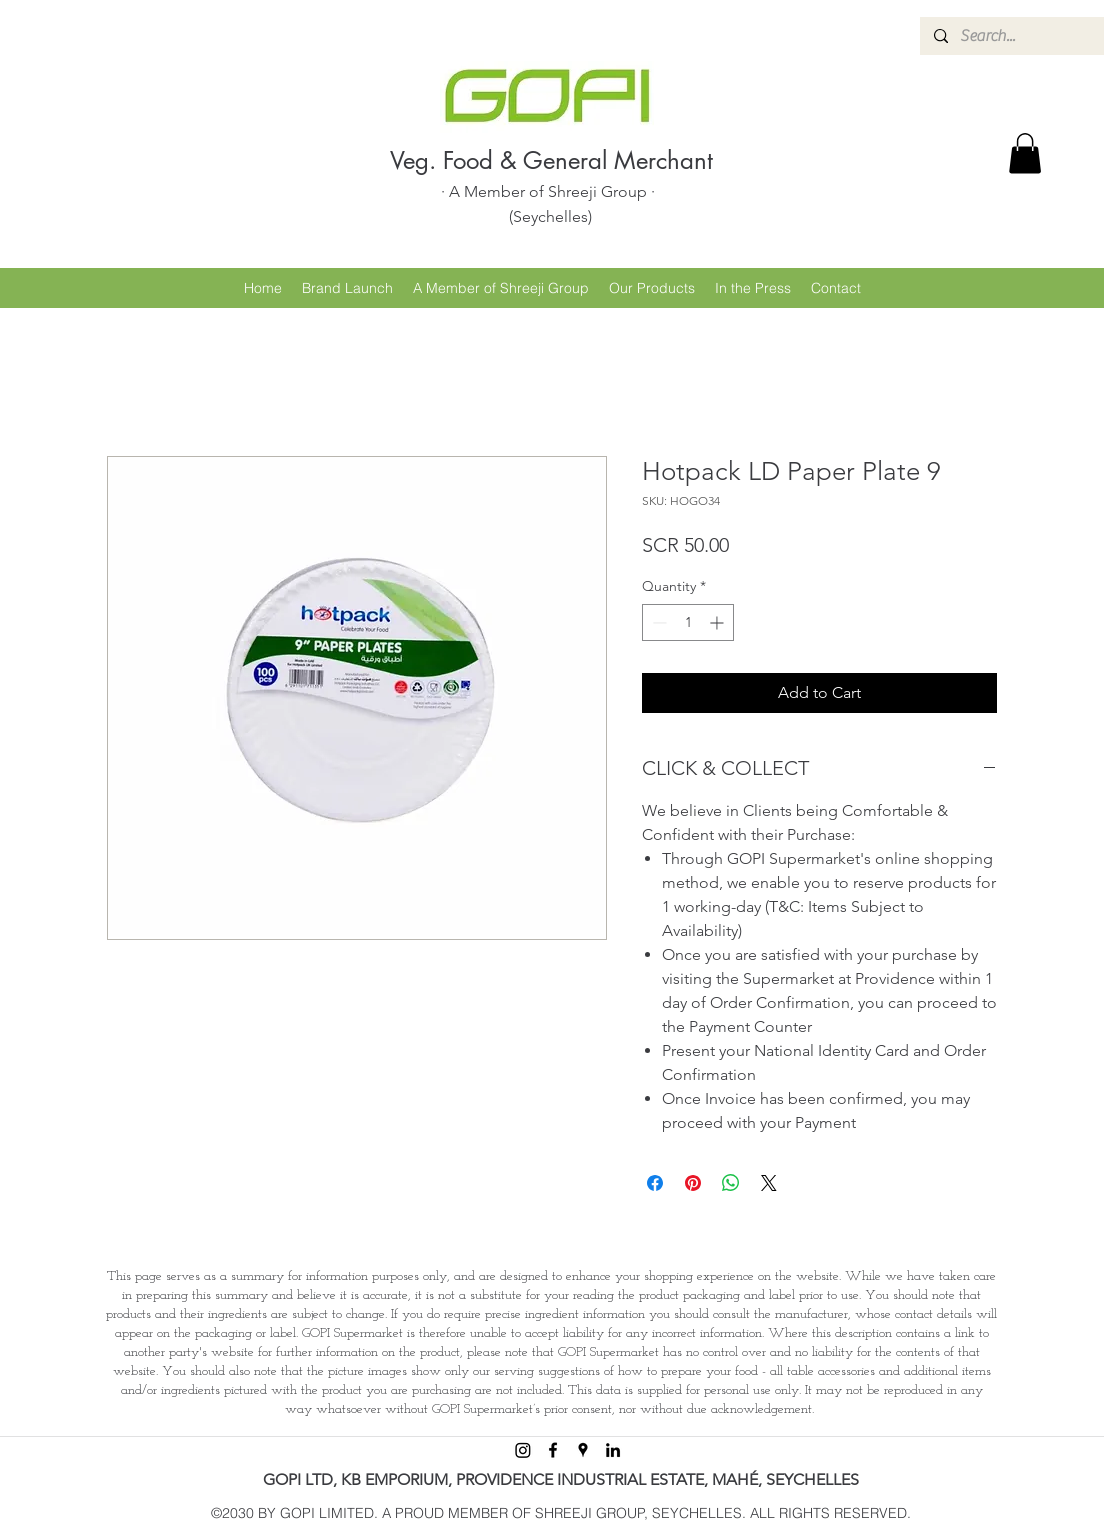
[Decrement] (657, 622)
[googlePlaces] (583, 1450)
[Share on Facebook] (655, 1183)
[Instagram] (523, 1450)
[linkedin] (613, 1450)
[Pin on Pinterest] (693, 1183)
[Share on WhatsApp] (731, 1183)
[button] (1025, 153)
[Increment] (718, 622)
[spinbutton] (688, 622)
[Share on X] (769, 1183)
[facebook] (553, 1450)
